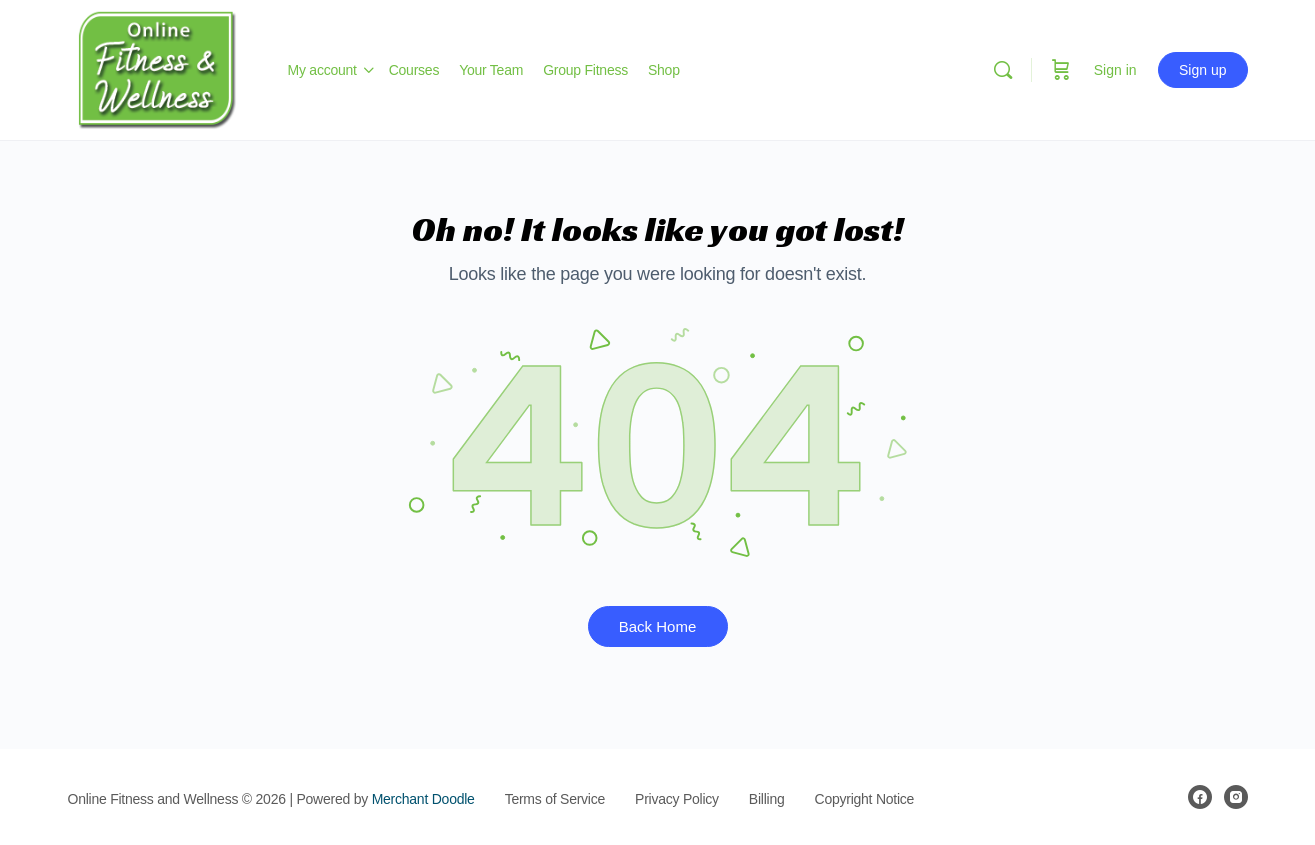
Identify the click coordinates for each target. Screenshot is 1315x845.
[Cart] (1061, 70)
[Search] (1003, 70)
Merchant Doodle (423, 799)
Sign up (1202, 70)
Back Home (658, 626)
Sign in (1115, 70)
